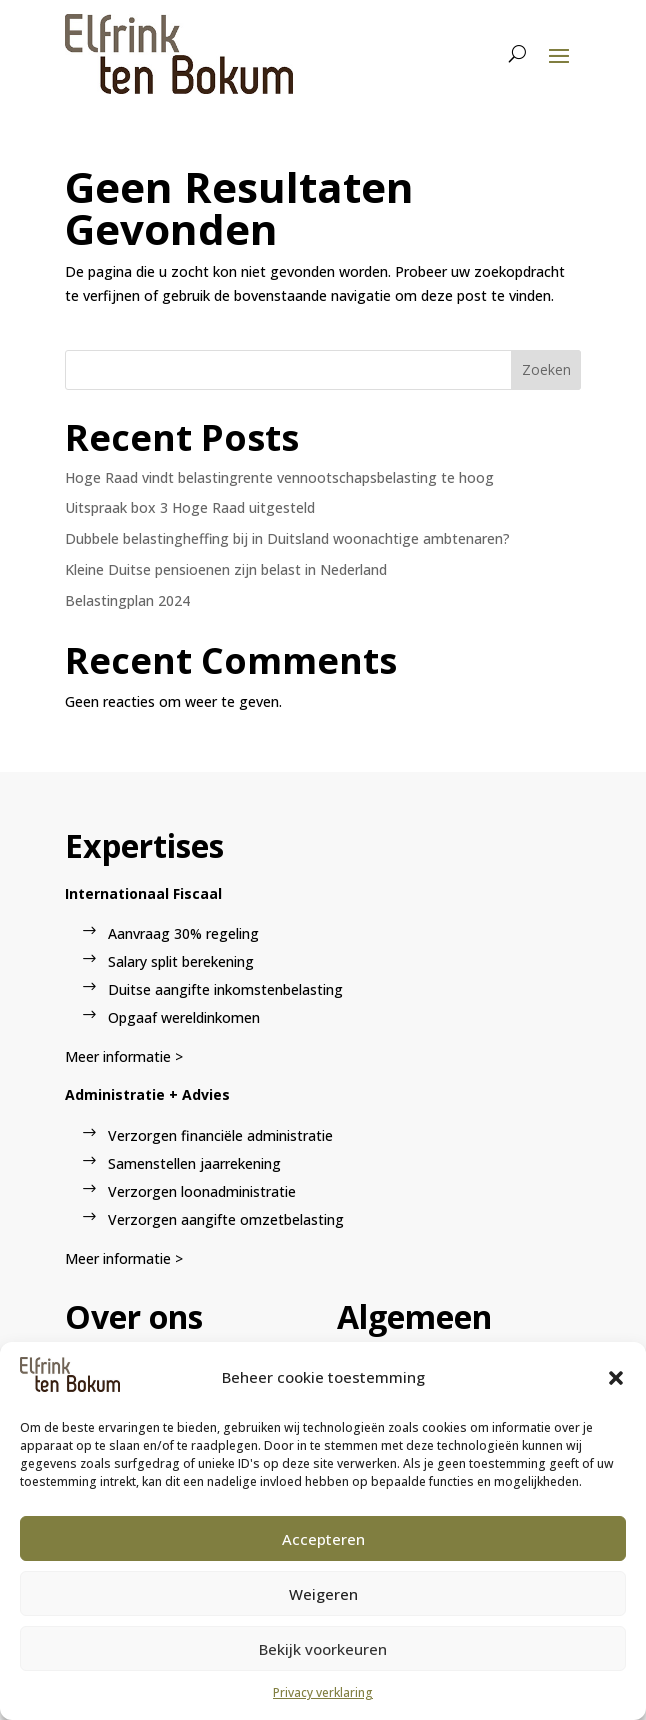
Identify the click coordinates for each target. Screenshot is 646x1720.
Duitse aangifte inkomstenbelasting (225, 989)
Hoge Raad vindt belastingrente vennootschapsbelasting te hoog (279, 477)
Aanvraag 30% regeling (183, 933)
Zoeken (546, 369)
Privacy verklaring (323, 1692)
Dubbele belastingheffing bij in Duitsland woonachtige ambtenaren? (287, 538)
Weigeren (323, 1594)
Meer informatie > (124, 1056)
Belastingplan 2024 (127, 600)
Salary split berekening (181, 961)
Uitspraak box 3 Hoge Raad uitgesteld (190, 507)
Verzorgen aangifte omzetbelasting (226, 1219)
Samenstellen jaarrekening (194, 1163)
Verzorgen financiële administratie (220, 1135)
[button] (616, 1378)
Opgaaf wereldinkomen (184, 1017)
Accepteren (323, 1539)
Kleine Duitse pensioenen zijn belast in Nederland (226, 569)
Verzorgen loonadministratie (202, 1191)
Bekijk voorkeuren (323, 1649)
